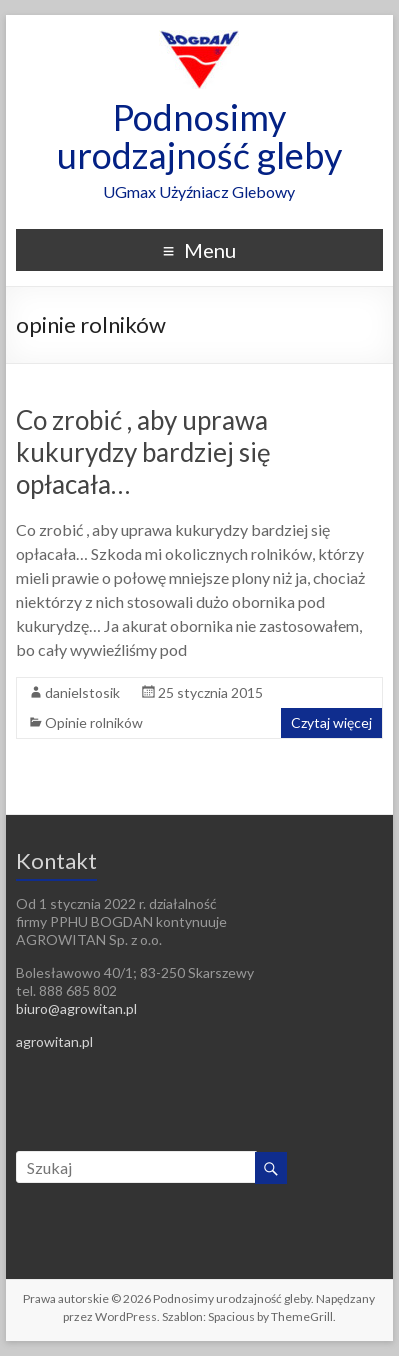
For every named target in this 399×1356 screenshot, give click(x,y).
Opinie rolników (94, 722)
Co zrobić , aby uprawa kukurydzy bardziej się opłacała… (143, 452)
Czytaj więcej (331, 722)
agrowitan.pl (54, 1041)
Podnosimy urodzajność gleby (199, 136)
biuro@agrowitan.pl (76, 1008)
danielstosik (82, 692)
